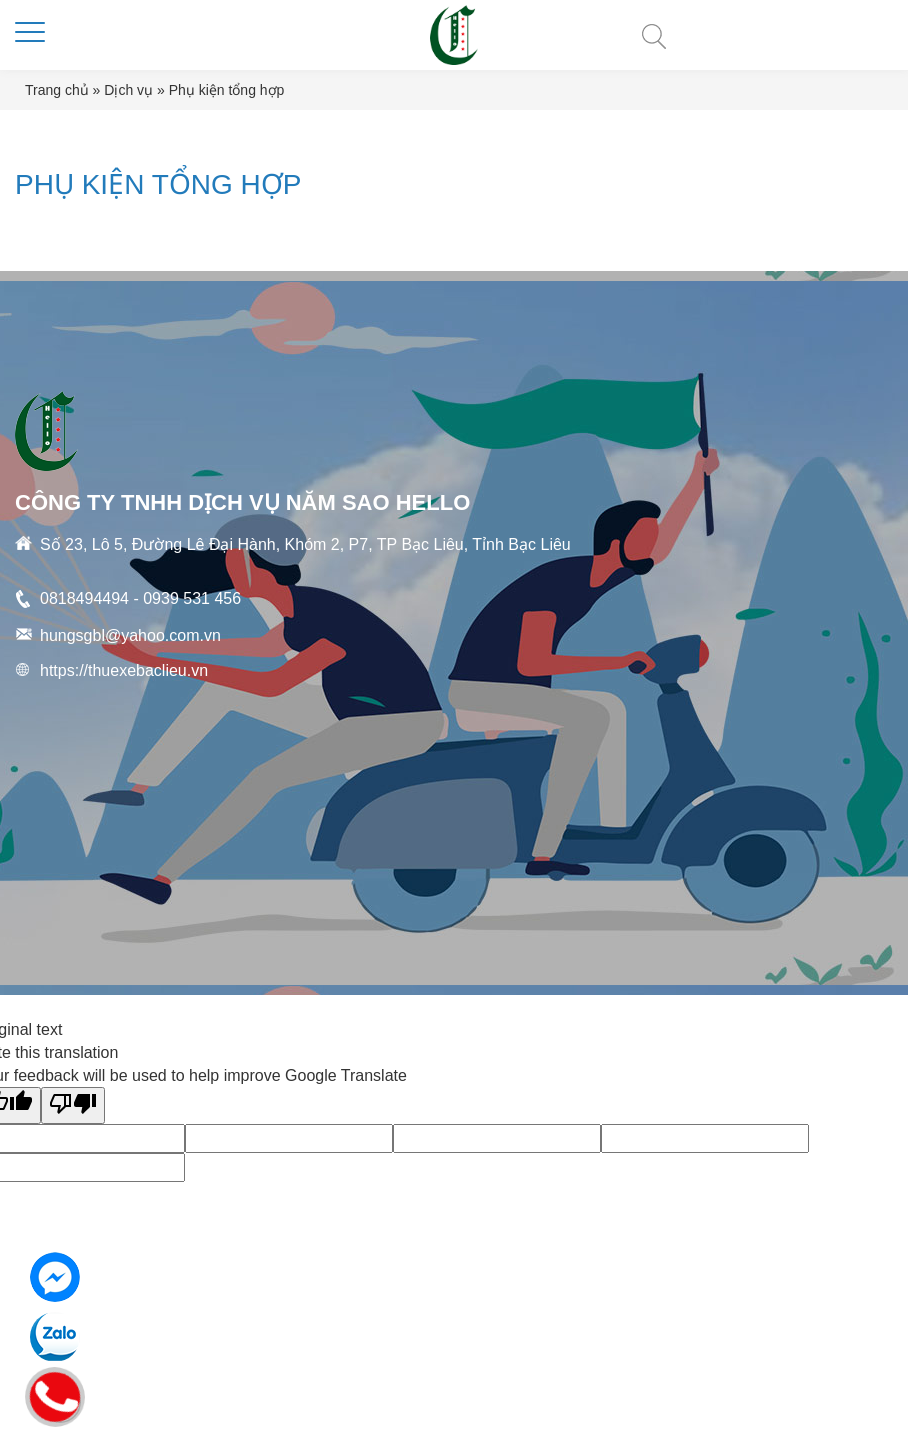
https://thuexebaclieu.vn (124, 670)
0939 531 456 (192, 598)
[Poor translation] (73, 1105)
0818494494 (84, 598)
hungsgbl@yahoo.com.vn (130, 635)
